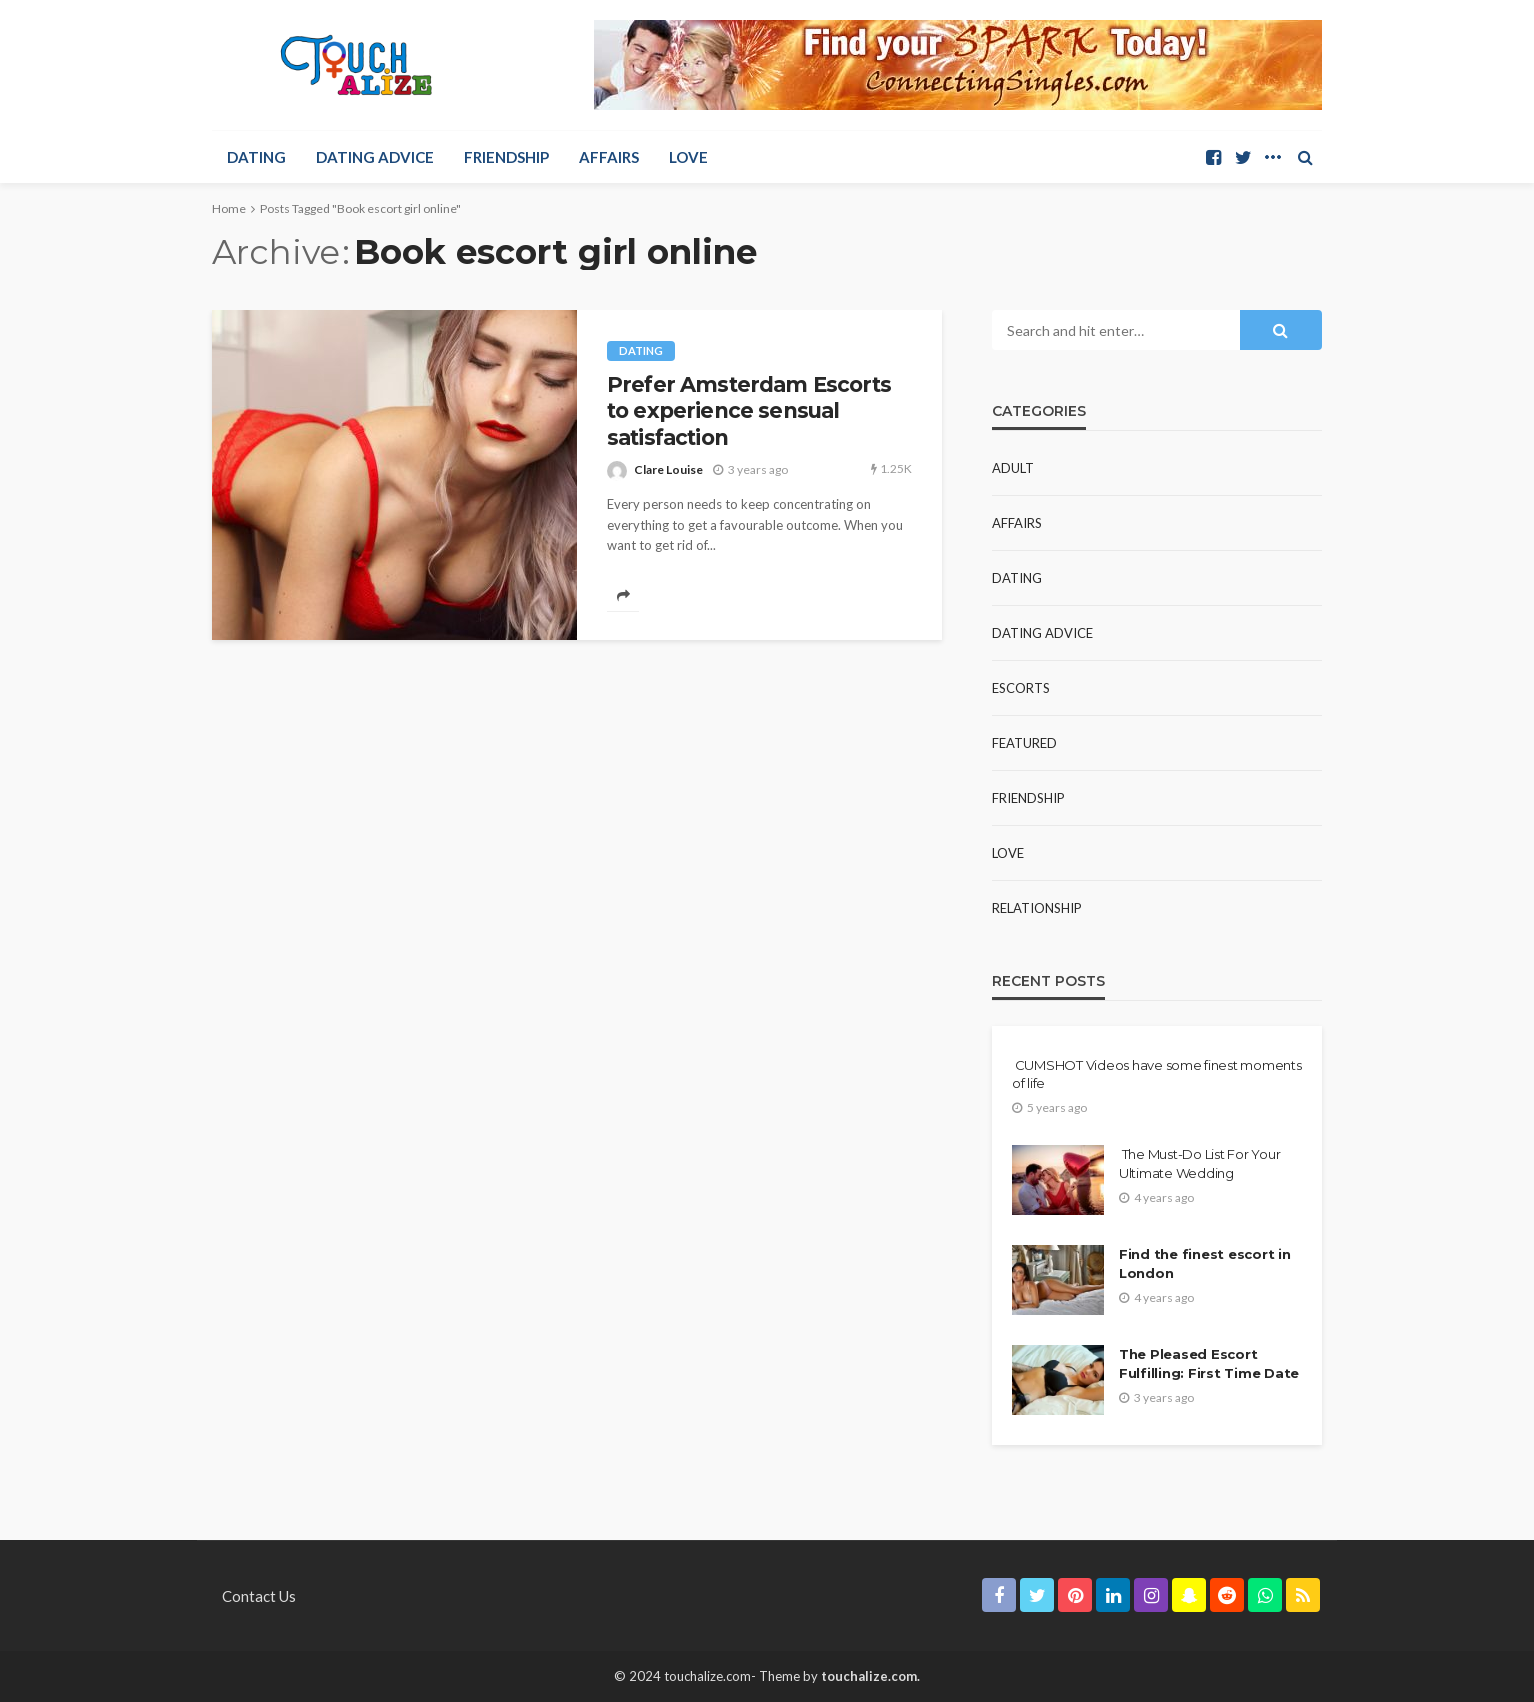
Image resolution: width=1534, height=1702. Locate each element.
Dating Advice (375, 157)
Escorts (1021, 688)
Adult (1013, 468)
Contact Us (259, 1596)
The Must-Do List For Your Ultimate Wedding (1199, 1163)
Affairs (609, 157)
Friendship (506, 157)
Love (688, 157)
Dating (256, 157)
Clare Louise (668, 469)
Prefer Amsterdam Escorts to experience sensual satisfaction (749, 411)
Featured (1024, 743)
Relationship (1037, 908)
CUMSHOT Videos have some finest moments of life (1157, 1074)
